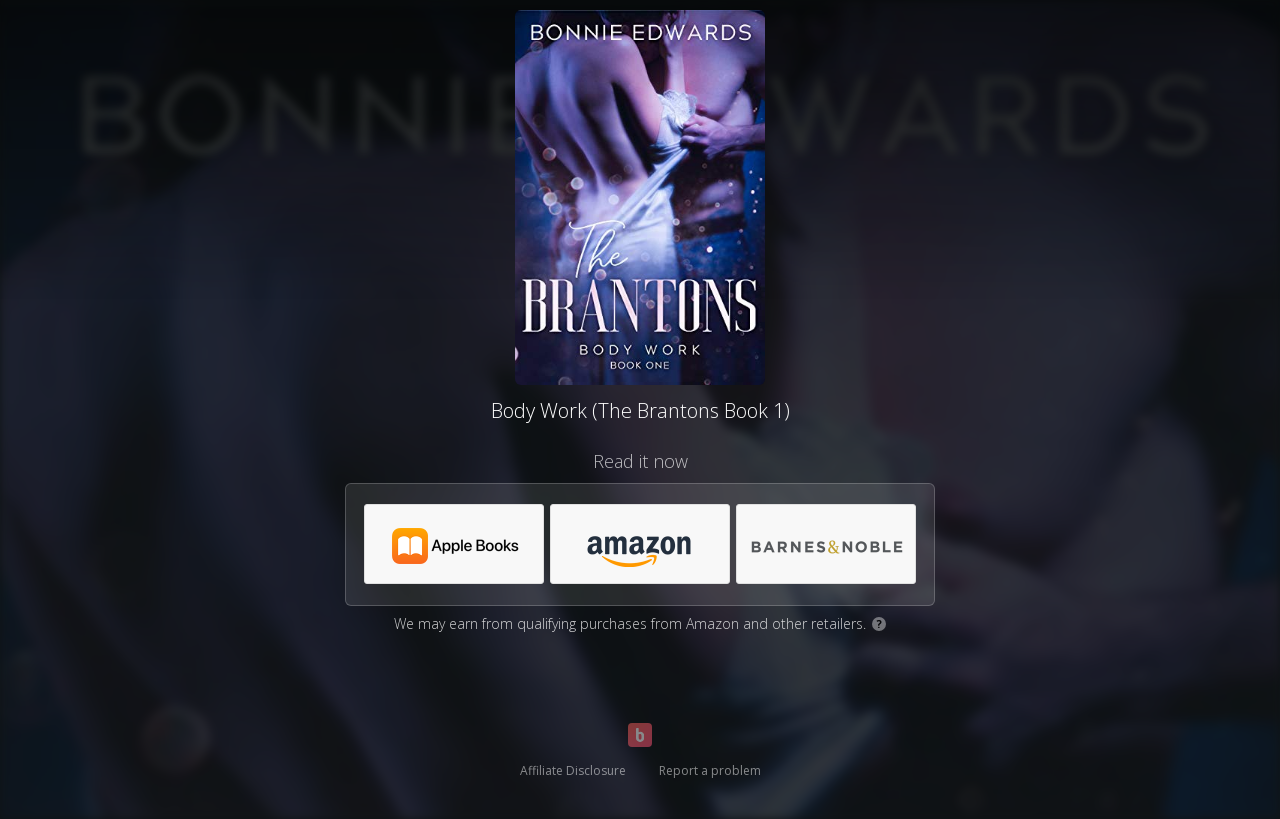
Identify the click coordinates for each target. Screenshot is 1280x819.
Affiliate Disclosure (573, 770)
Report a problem (710, 770)
